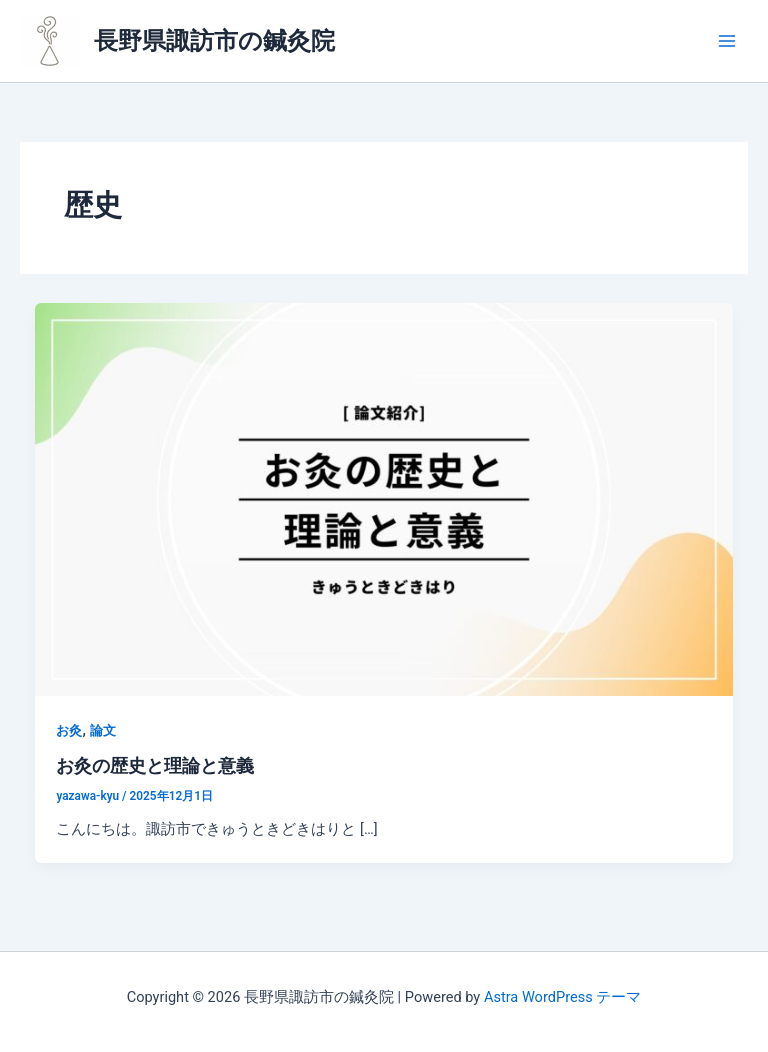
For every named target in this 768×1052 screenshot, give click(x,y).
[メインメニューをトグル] (727, 41)
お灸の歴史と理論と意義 (155, 765)
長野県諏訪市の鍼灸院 (214, 41)
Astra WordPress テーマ (562, 997)
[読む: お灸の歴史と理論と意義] (384, 498)
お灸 (69, 730)
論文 (103, 730)
